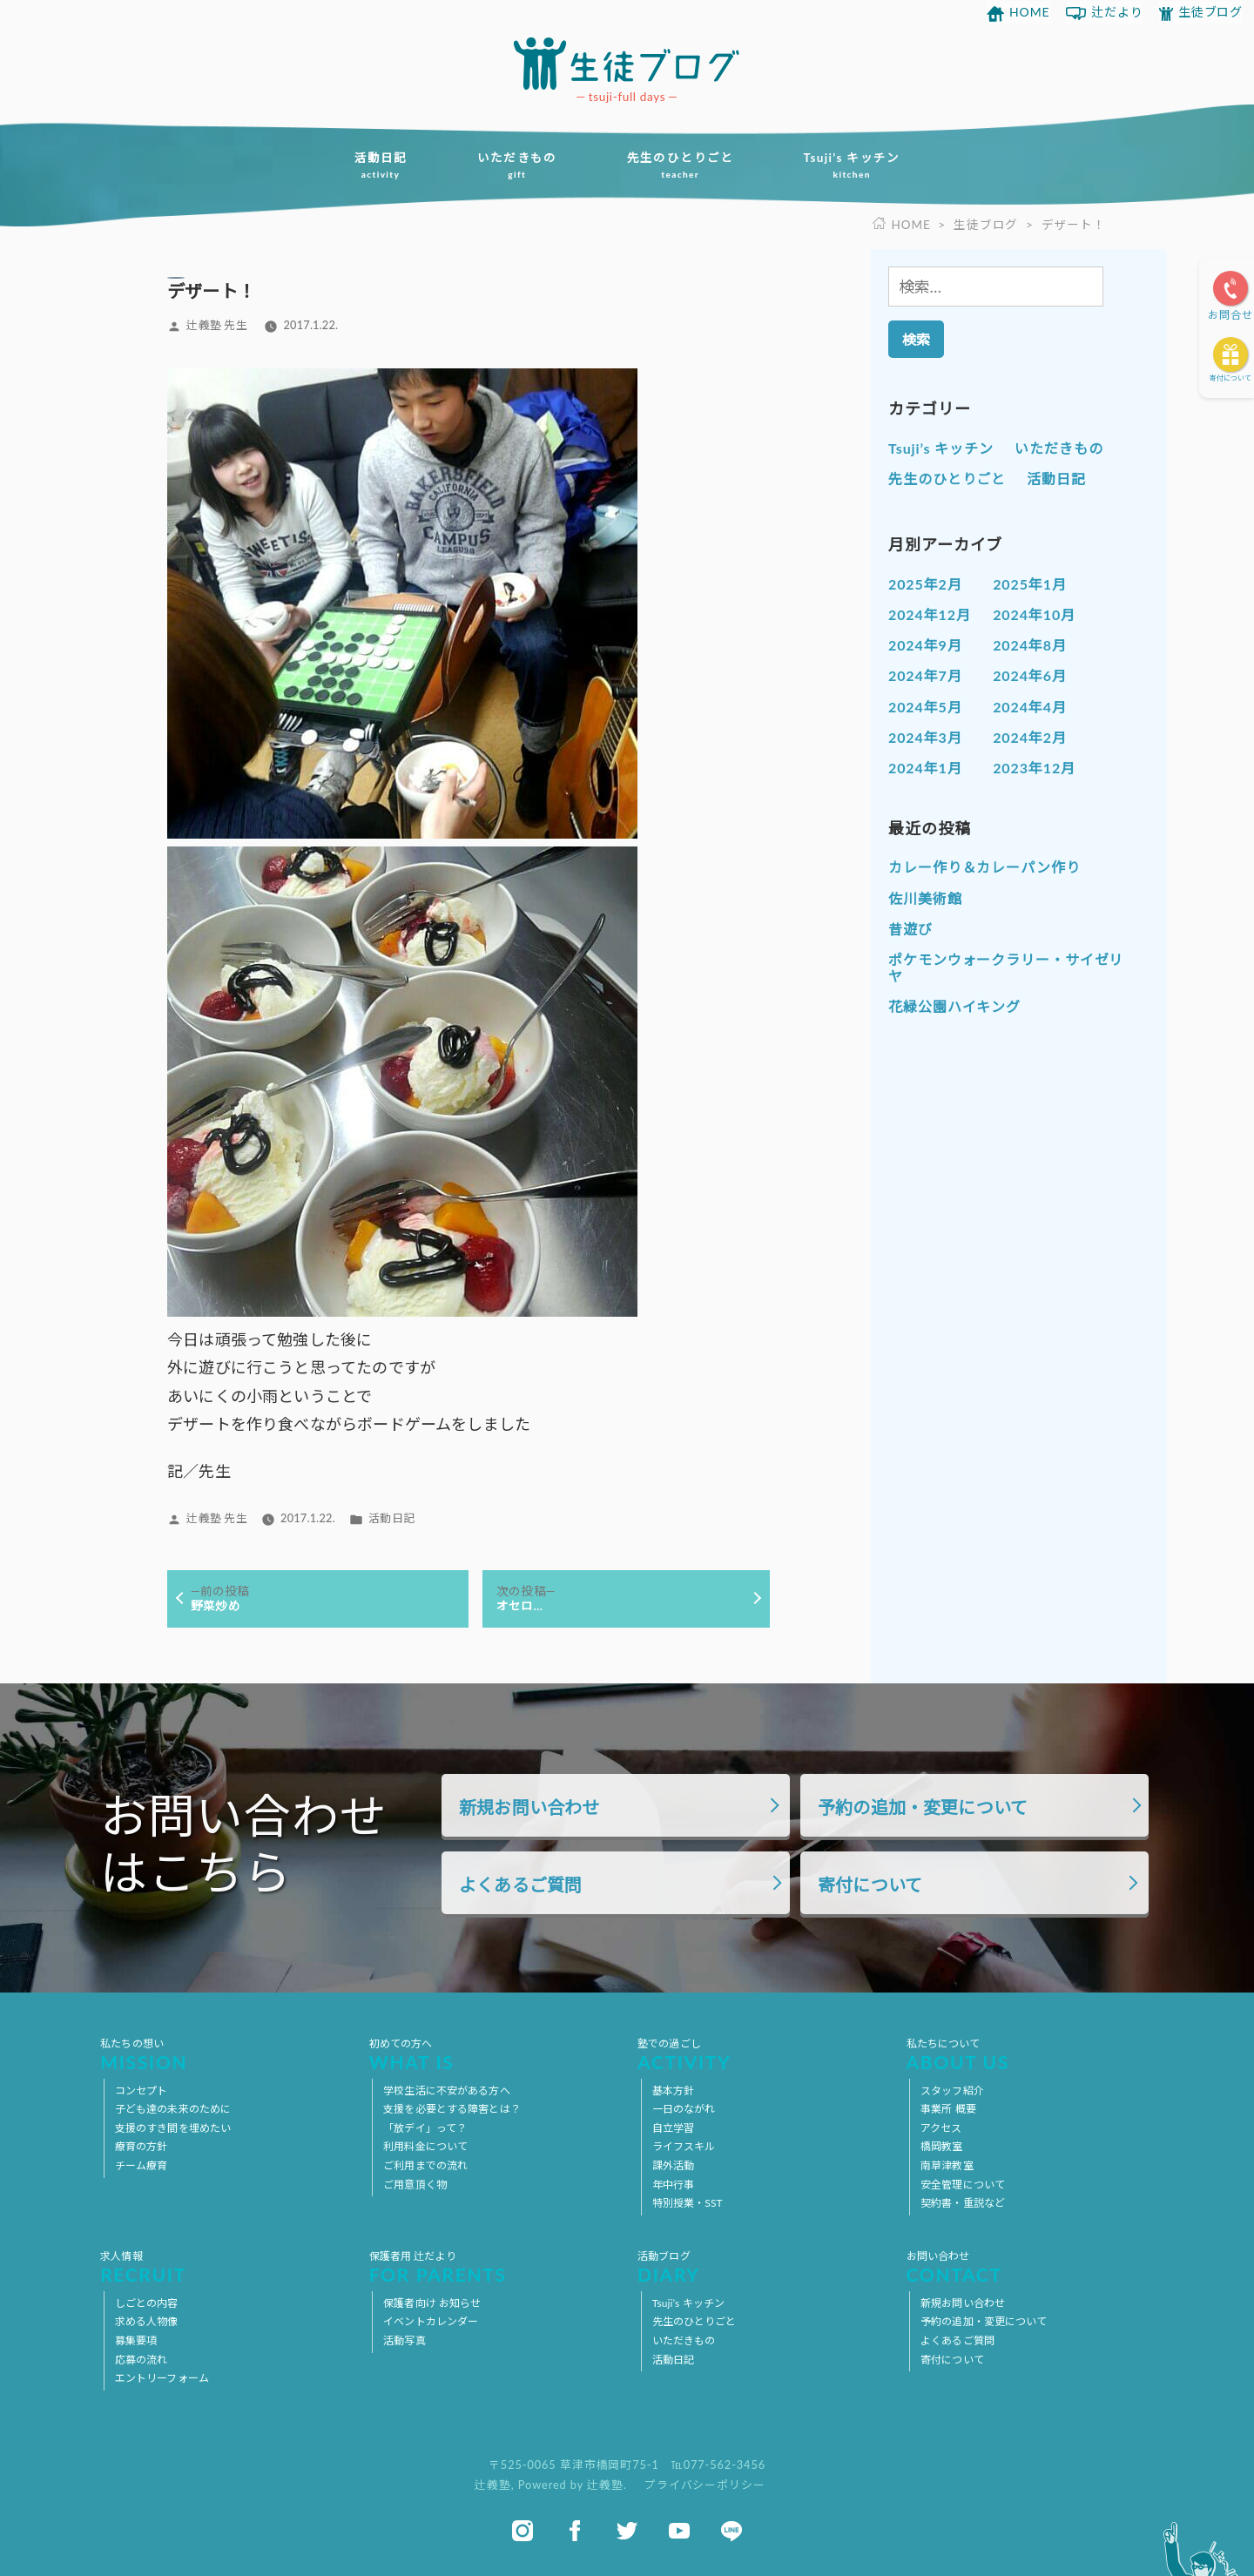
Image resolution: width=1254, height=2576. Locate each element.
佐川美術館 (925, 898)
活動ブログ (761, 2266)
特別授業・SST (687, 2202)
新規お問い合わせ (529, 1807)
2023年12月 (1034, 767)
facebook (574, 2530)
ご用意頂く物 (415, 2184)
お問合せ (1230, 314)
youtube (679, 2530)
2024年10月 (1034, 614)
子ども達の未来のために (173, 2108)
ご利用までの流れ (425, 2165)
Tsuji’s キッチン (852, 165)
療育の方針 (141, 2146)
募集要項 (136, 2340)
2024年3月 (925, 737)
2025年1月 (1030, 584)
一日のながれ (684, 2108)
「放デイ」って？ (425, 2127)
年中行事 (673, 2184)
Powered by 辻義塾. (574, 2485)
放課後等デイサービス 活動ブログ (627, 63)
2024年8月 (1030, 645)
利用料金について (425, 2146)
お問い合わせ (1030, 2266)
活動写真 (404, 2340)
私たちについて (1030, 2054)
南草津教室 (947, 2165)
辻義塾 (493, 2485)
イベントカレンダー (430, 2321)
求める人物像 (147, 2321)
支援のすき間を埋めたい (173, 2127)
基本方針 (673, 2090)
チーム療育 (141, 2165)
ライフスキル (684, 2146)
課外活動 (673, 2165)
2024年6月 (1030, 675)
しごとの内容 (147, 2303)
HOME (1029, 11)
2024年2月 (1030, 737)
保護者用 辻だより (493, 2266)
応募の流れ (141, 2359)
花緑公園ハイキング (954, 1006)
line (731, 2530)
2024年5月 (925, 706)
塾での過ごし (761, 2054)
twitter (627, 2530)
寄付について (1230, 378)
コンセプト (141, 2090)
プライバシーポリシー (704, 2485)
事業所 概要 (948, 2108)
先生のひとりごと (680, 165)
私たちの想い (223, 2054)
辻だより (1117, 11)
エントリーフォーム (162, 2377)
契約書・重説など (962, 2202)
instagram (522, 2530)
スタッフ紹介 (952, 2090)
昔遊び (910, 928)
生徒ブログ (1211, 11)
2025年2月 (925, 584)
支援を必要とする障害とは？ (452, 2108)
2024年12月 (929, 614)
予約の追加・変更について (923, 1807)
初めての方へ (493, 2054)
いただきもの (517, 165)
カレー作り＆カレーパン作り (984, 867)
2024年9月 (925, 645)
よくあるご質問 (520, 1884)
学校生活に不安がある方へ (446, 2090)
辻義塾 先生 (216, 325)
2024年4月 (1030, 706)
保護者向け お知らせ (432, 2303)
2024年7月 (925, 675)
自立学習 (673, 2127)
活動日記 (380, 165)
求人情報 (223, 2266)
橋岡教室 (941, 2146)
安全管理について (962, 2184)
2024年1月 (925, 767)
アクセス (940, 2127)
